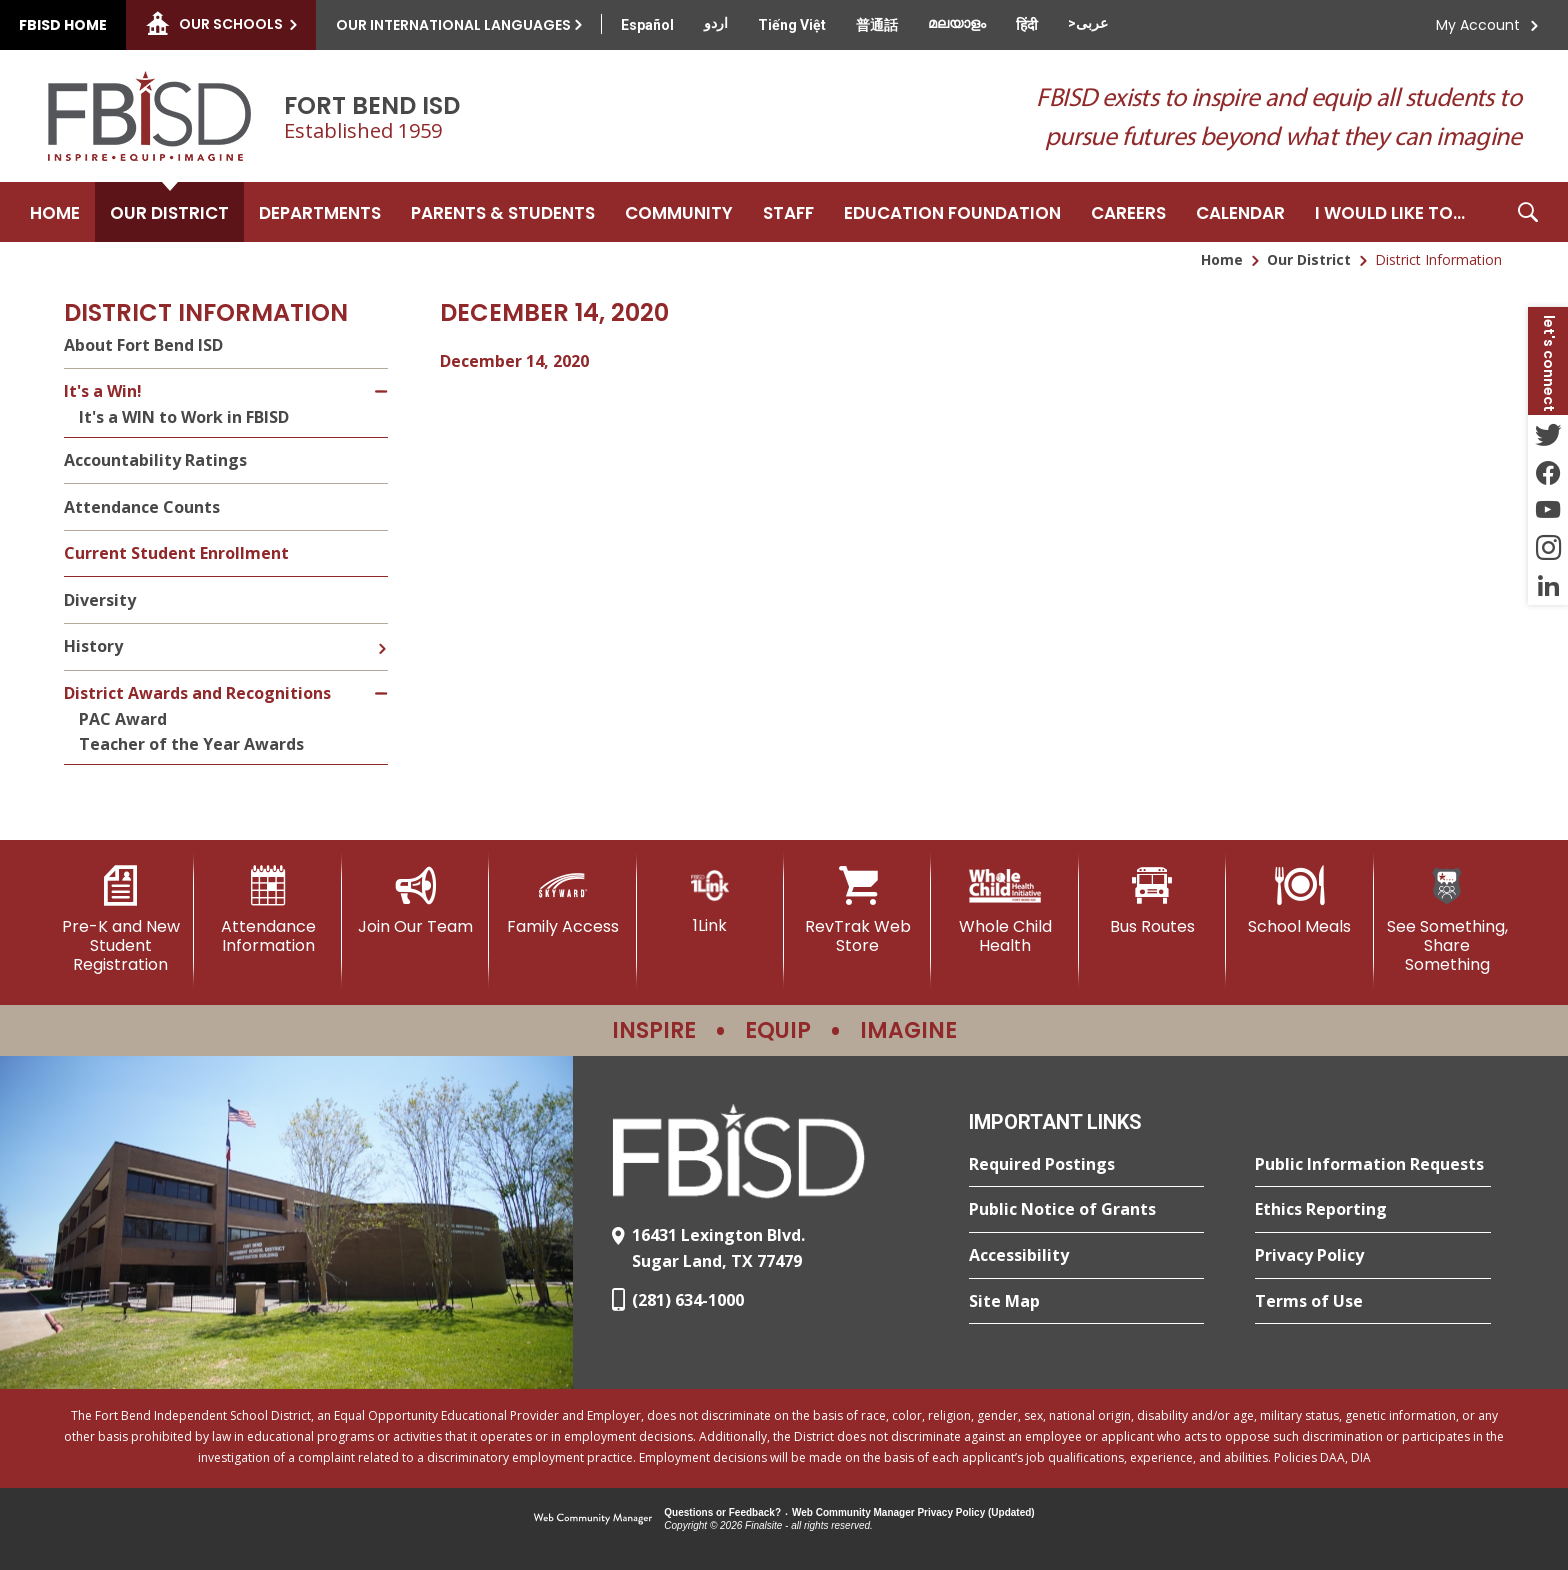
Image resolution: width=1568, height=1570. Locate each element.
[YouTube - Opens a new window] (1548, 510)
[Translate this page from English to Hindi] (1027, 25)
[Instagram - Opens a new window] (1548, 548)
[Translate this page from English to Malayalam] (957, 23)
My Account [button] (1478, 25)
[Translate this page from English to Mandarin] (877, 25)
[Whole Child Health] (1004, 910)
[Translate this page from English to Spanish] (647, 25)
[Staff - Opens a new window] (788, 212)
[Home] (55, 212)
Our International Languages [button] (453, 25)
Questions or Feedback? (722, 1512)
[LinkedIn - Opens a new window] (1548, 586)
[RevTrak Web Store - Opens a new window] (857, 910)
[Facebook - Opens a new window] (1548, 472)
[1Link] (710, 900)
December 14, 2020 (514, 361)
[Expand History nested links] (382, 634)
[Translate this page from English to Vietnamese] (792, 25)
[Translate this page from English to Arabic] (1088, 23)
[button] (1528, 212)
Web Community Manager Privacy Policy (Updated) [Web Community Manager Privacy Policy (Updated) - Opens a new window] (913, 1512)
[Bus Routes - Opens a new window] (1152, 901)
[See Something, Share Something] (1447, 920)
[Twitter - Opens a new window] (1548, 434)
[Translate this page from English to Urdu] (716, 23)
